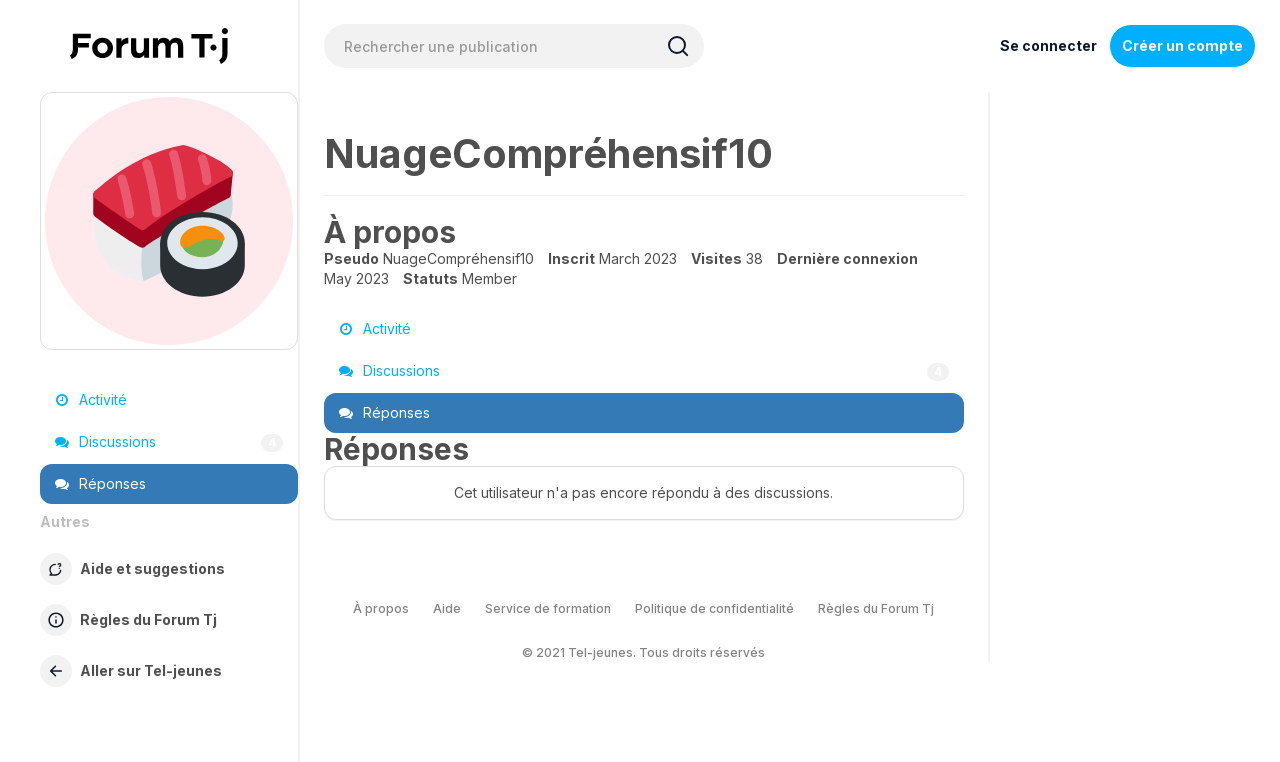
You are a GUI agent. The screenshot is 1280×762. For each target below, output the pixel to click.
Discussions (169, 442)
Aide (447, 608)
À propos (381, 608)
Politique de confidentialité (714, 608)
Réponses (100, 483)
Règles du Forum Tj (876, 608)
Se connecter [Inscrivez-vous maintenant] (1048, 45)
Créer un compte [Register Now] (1182, 45)
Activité (91, 399)
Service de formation (548, 608)
